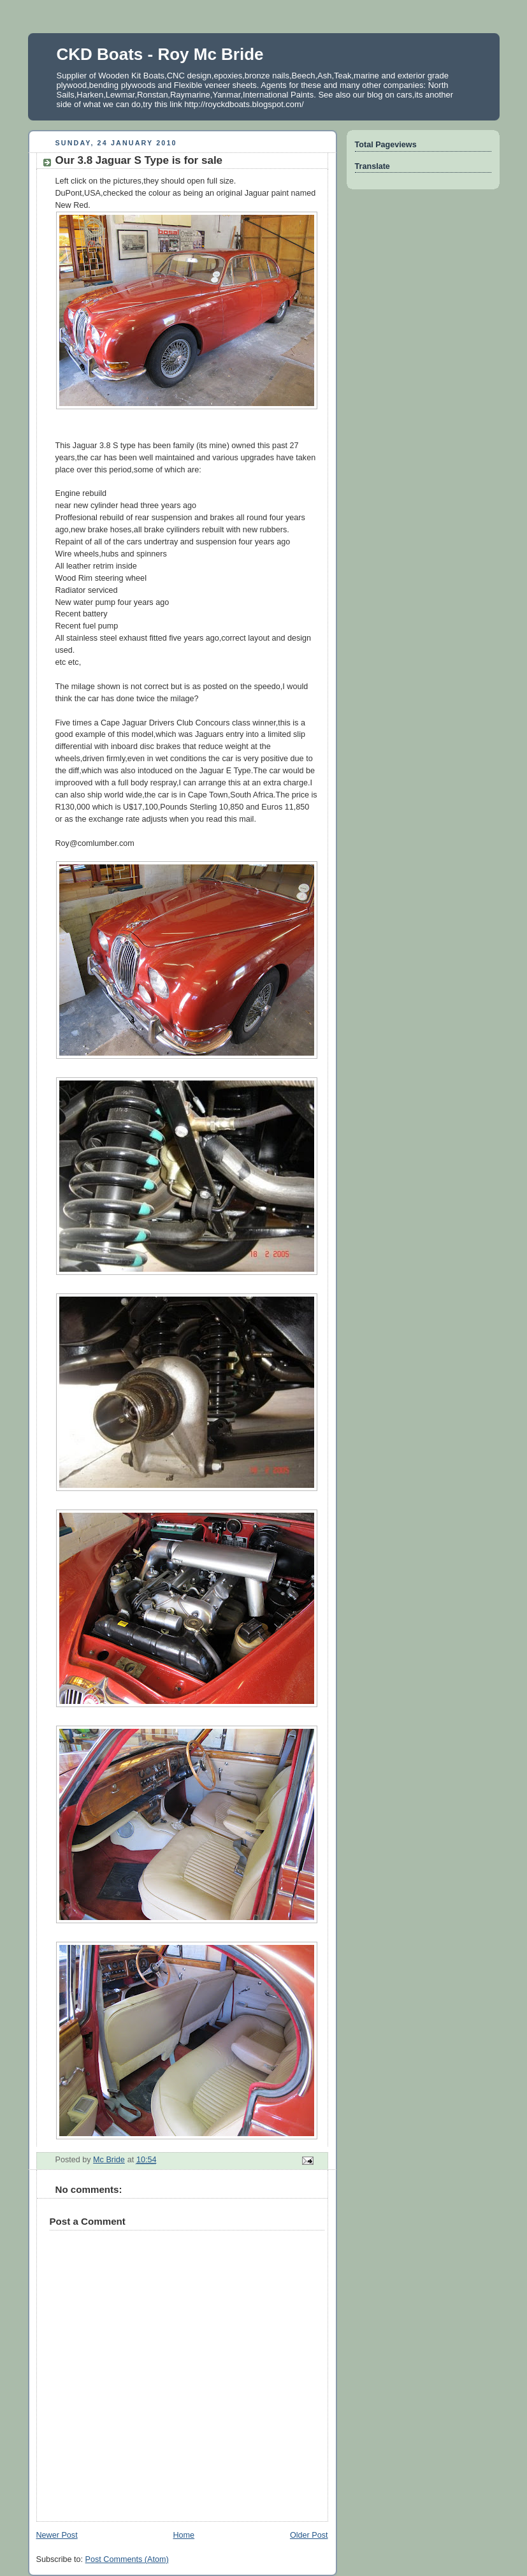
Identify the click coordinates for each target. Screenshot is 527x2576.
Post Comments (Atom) (127, 2559)
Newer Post (57, 2535)
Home (183, 2535)
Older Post (309, 2535)
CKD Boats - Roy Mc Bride (160, 54)
